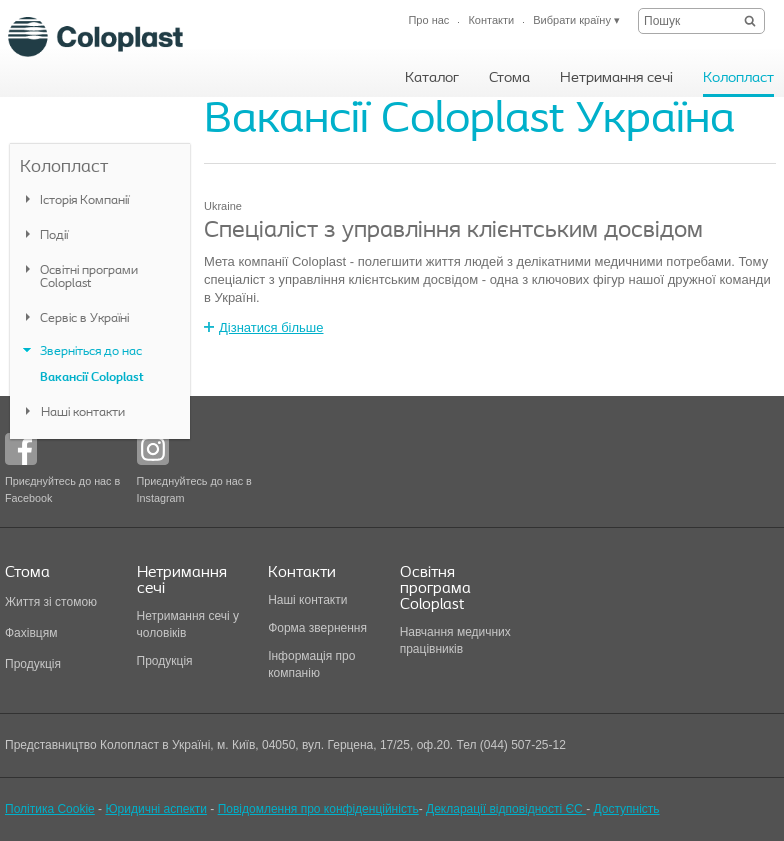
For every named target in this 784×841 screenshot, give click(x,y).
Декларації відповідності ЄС (506, 809)
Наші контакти (309, 600)
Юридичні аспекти (156, 809)
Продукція (33, 664)
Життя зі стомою (51, 602)
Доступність (626, 809)
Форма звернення (317, 628)
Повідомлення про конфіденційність (318, 809)
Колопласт (64, 167)
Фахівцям (31, 633)
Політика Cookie (50, 809)
